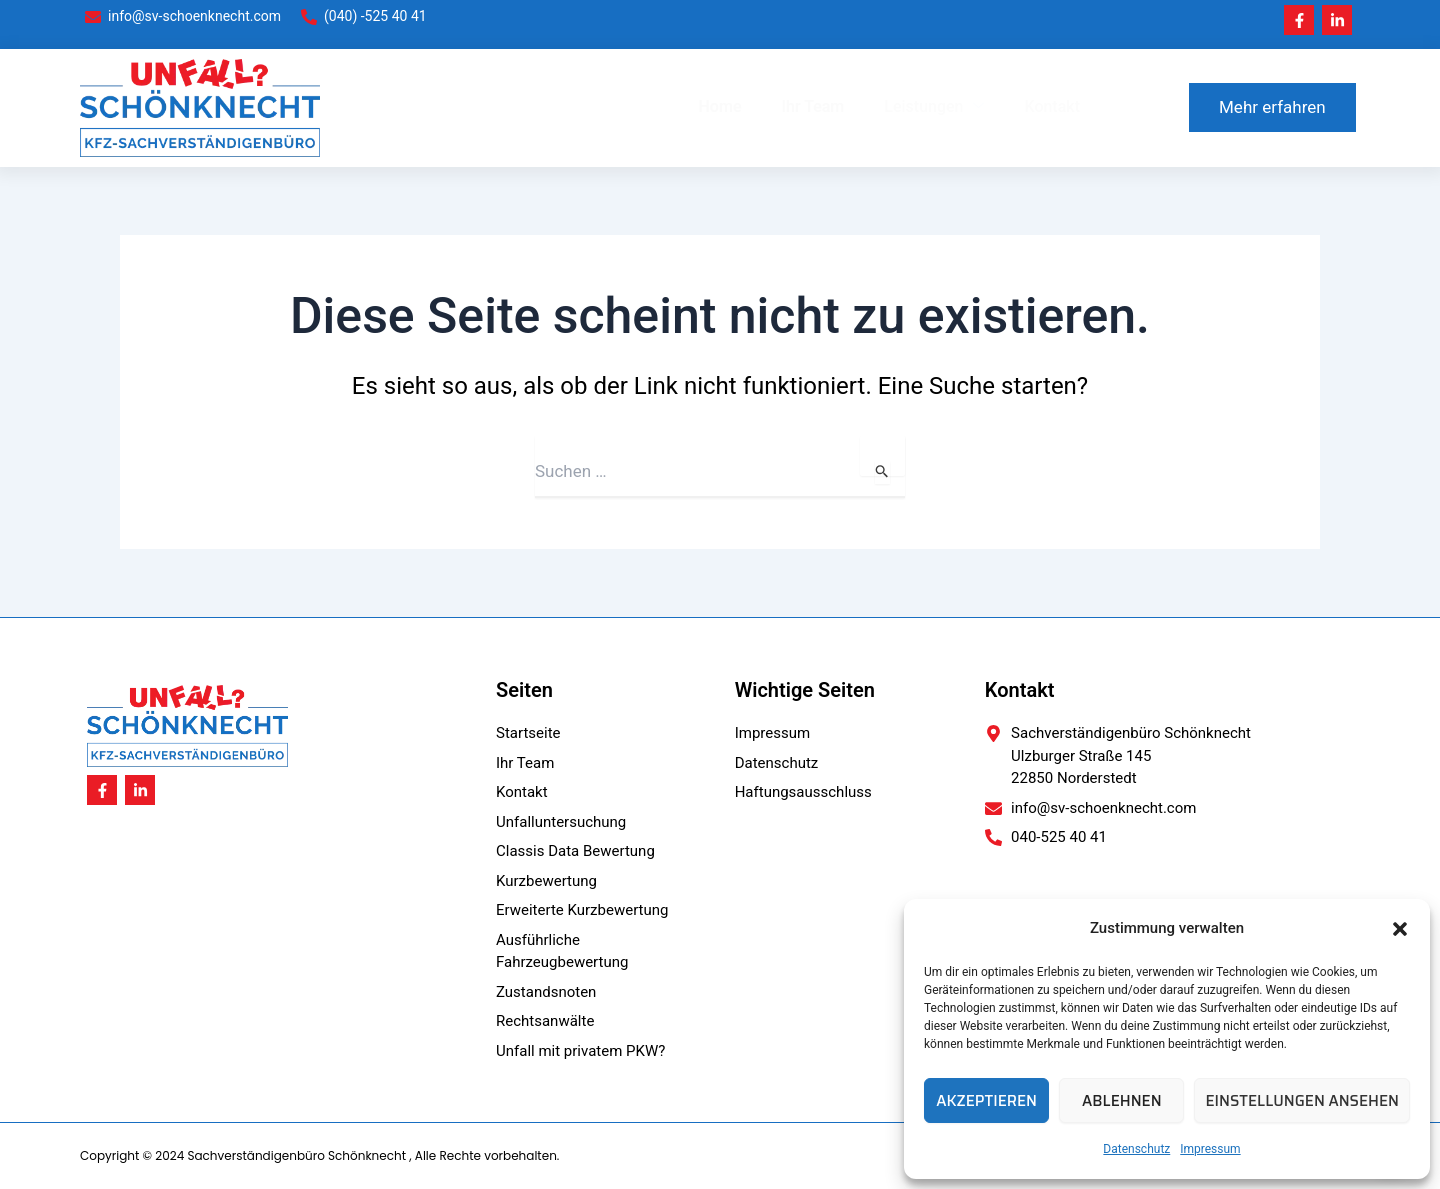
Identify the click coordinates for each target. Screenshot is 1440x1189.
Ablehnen (1121, 1101)
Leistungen (934, 107)
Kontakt (1052, 106)
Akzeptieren (986, 1101)
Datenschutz (1136, 1149)
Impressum (1210, 1149)
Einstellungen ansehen (1302, 1101)
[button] (1400, 929)
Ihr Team (812, 106)
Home (720, 106)
